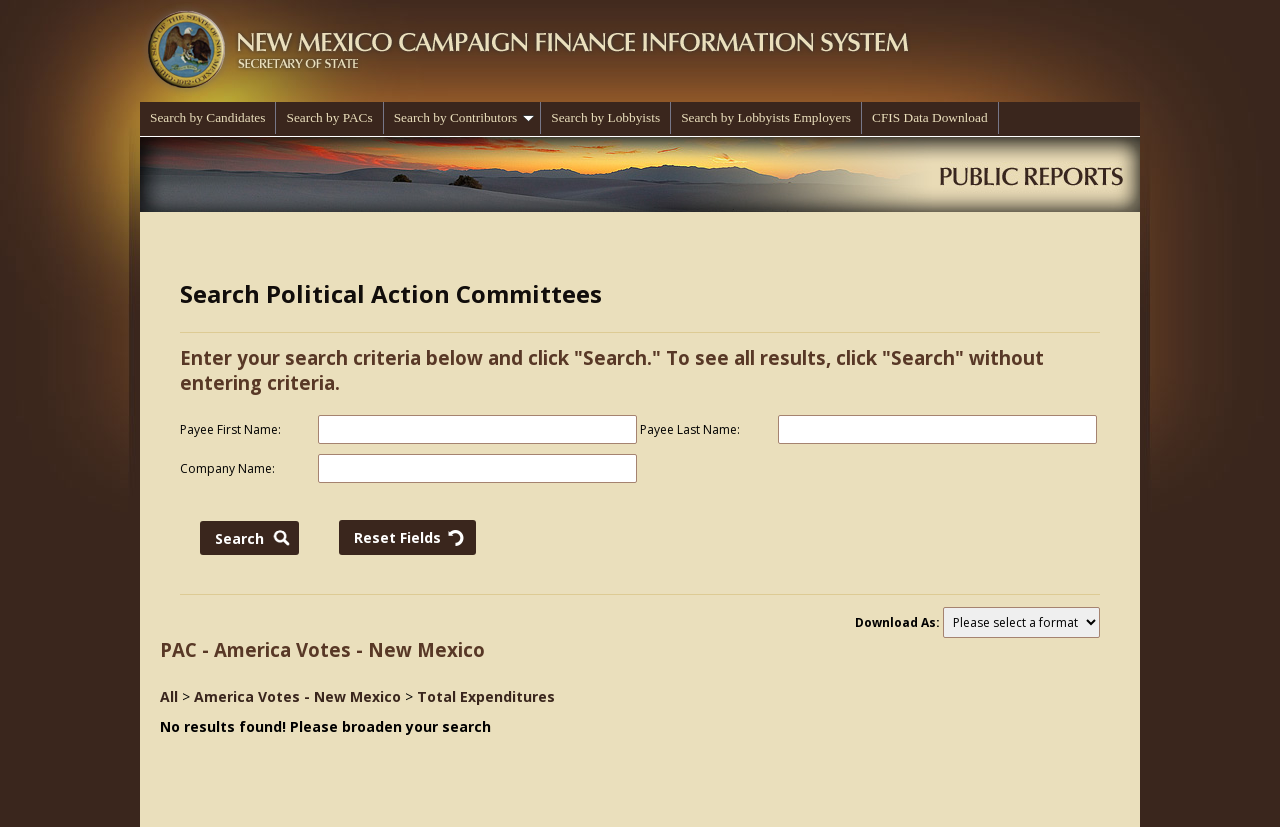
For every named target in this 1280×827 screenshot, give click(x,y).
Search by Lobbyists (605, 117)
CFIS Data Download (930, 117)
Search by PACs (329, 117)
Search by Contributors (464, 117)
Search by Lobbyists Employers (766, 117)
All (169, 696)
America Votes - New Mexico (297, 696)
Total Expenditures (486, 696)
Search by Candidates (207, 117)
